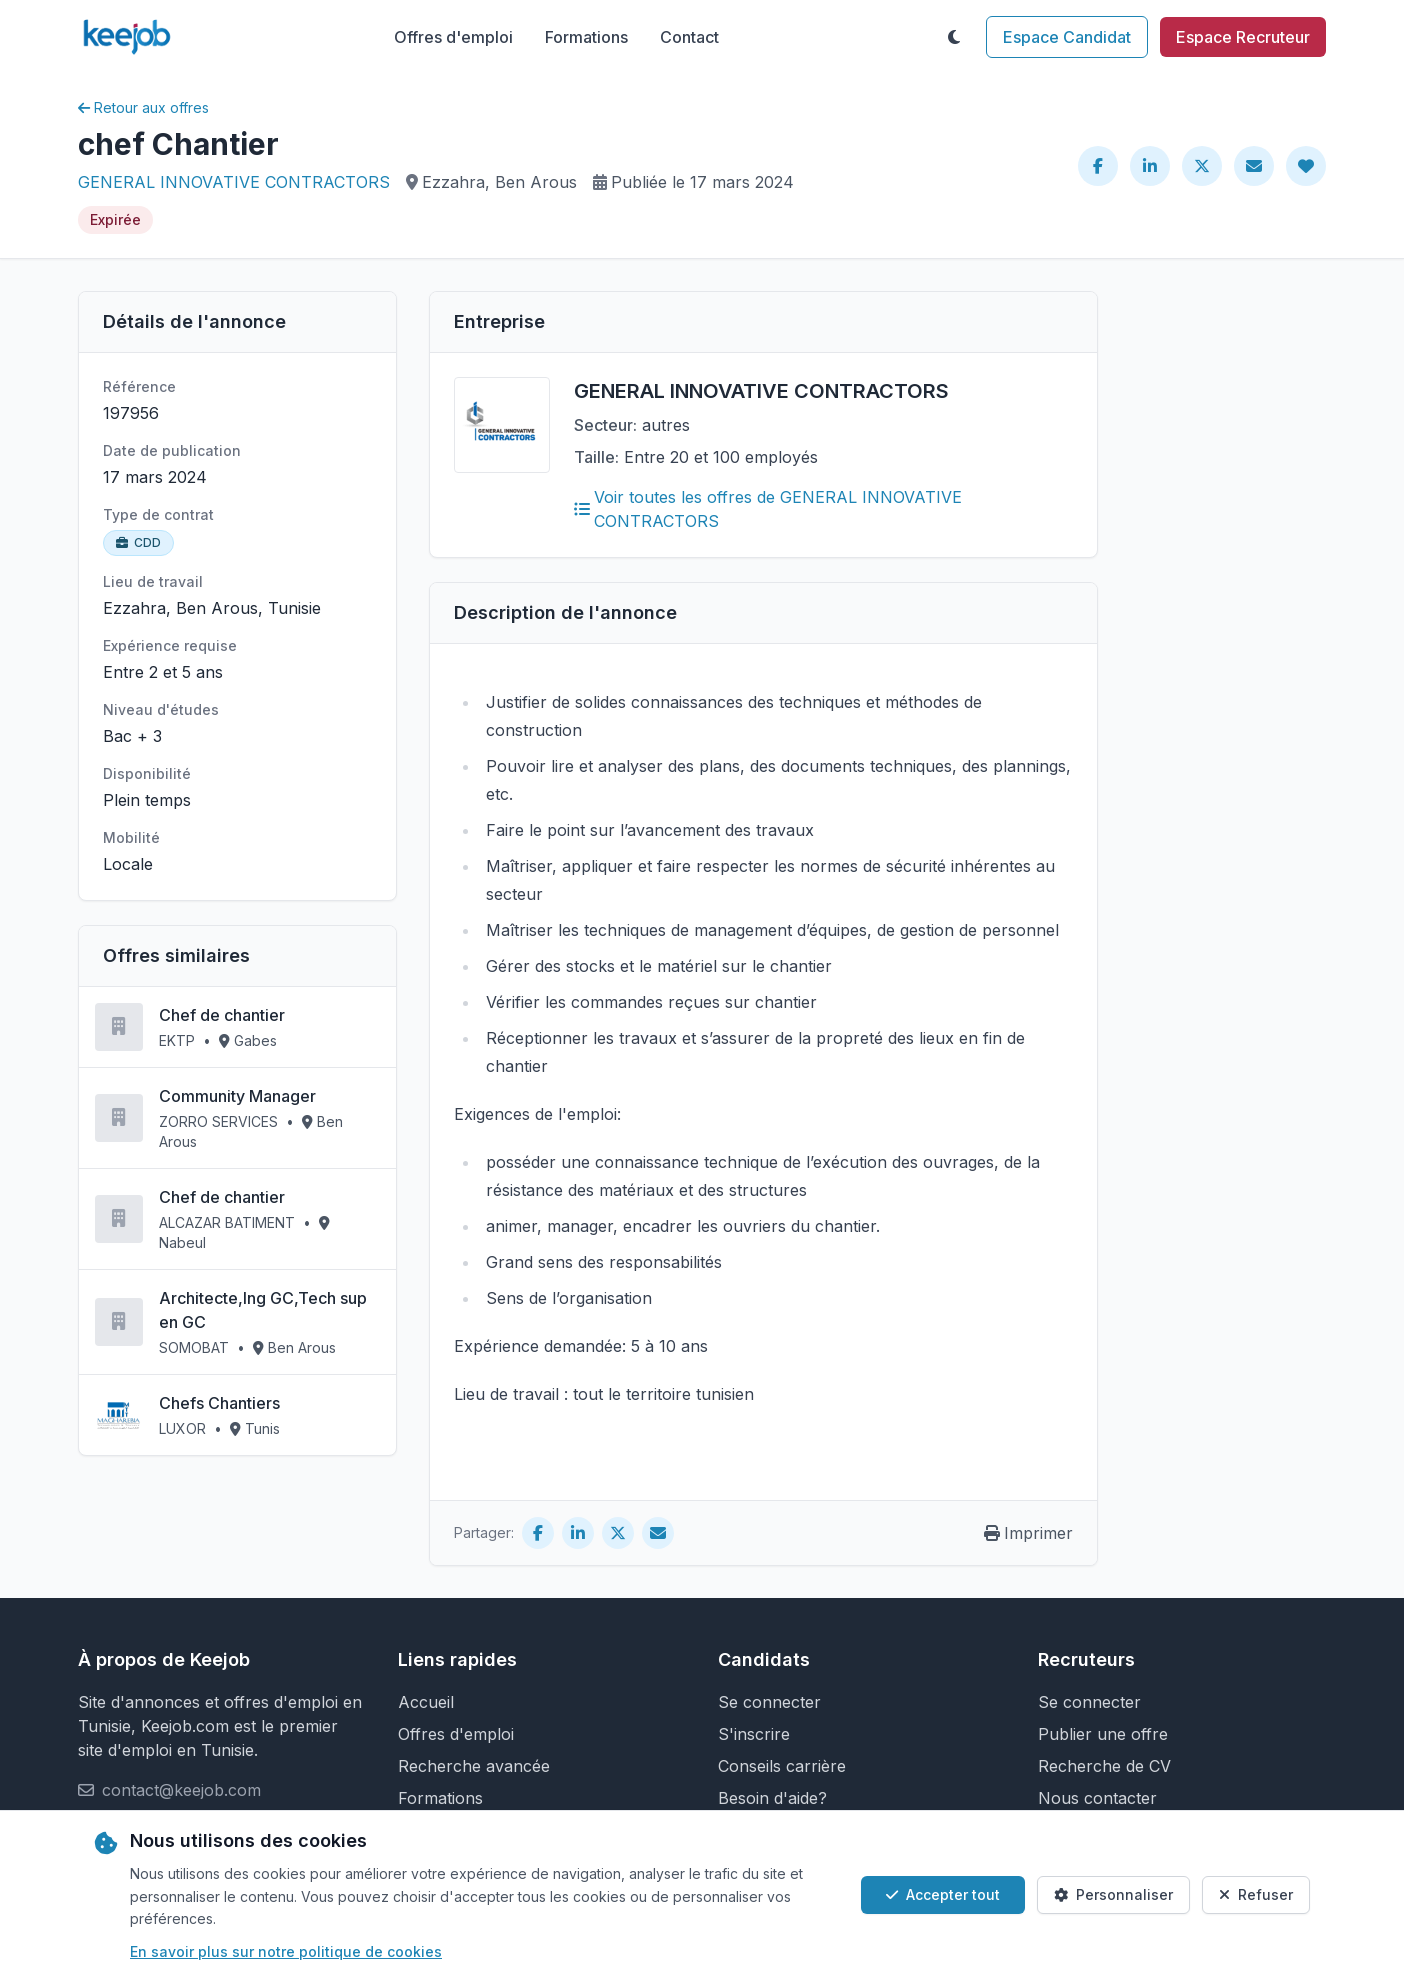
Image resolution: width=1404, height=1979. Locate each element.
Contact (689, 37)
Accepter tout (943, 1894)
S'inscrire (754, 1734)
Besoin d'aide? (772, 1798)
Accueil (426, 1702)
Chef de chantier (222, 1015)
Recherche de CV (1104, 1766)
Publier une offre (1103, 1734)
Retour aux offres (143, 107)
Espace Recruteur (1243, 37)
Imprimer (1028, 1533)
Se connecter (769, 1702)
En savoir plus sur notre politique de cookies (286, 1951)
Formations (586, 37)
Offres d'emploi (453, 37)
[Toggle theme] (954, 37)
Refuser (1256, 1894)
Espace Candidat (1067, 37)
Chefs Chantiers (219, 1403)
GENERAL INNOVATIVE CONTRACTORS (234, 182)
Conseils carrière (782, 1766)
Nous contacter (1097, 1798)
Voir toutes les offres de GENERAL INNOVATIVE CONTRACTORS (768, 509)
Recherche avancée (474, 1766)
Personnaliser (1113, 1894)
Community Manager (237, 1096)
